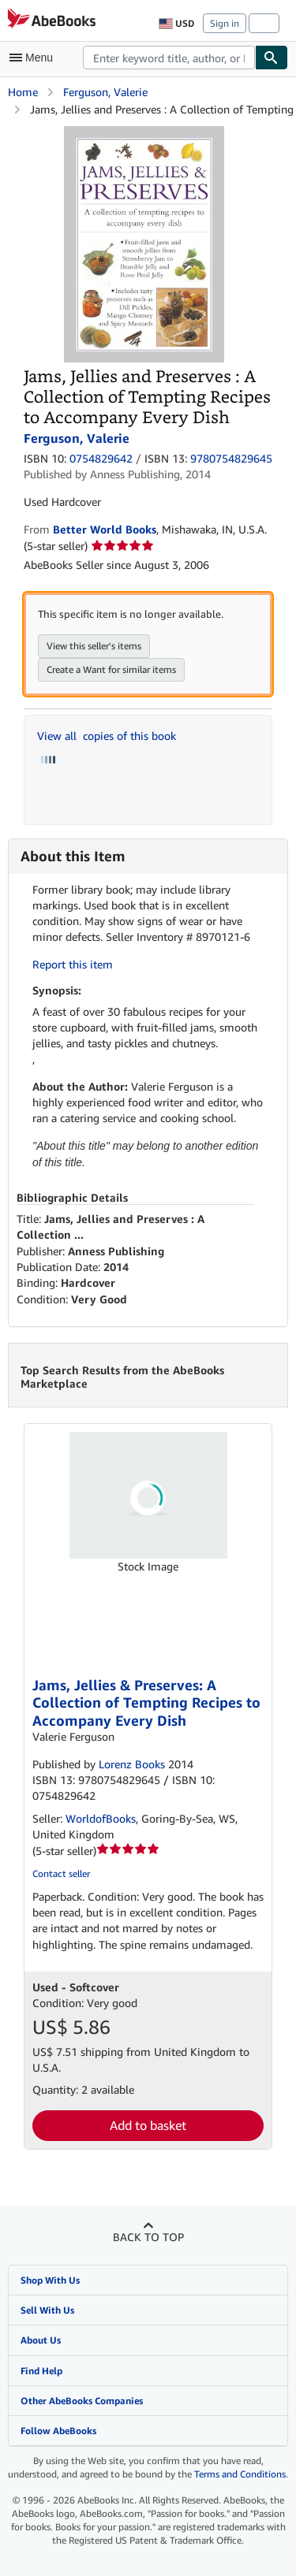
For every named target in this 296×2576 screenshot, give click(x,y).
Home (23, 92)
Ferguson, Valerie (105, 92)
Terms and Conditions (240, 2474)
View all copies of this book (106, 735)
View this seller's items (94, 646)
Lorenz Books (132, 1764)
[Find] (271, 57)
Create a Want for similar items (111, 669)
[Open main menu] (35, 57)
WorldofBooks (101, 1818)
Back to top (148, 2236)
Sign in (224, 23)
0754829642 (101, 458)
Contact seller (61, 1873)
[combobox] (169, 57)
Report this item (72, 964)
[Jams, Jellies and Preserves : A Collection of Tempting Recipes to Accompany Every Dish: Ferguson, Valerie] (144, 133)
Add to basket (148, 2125)
